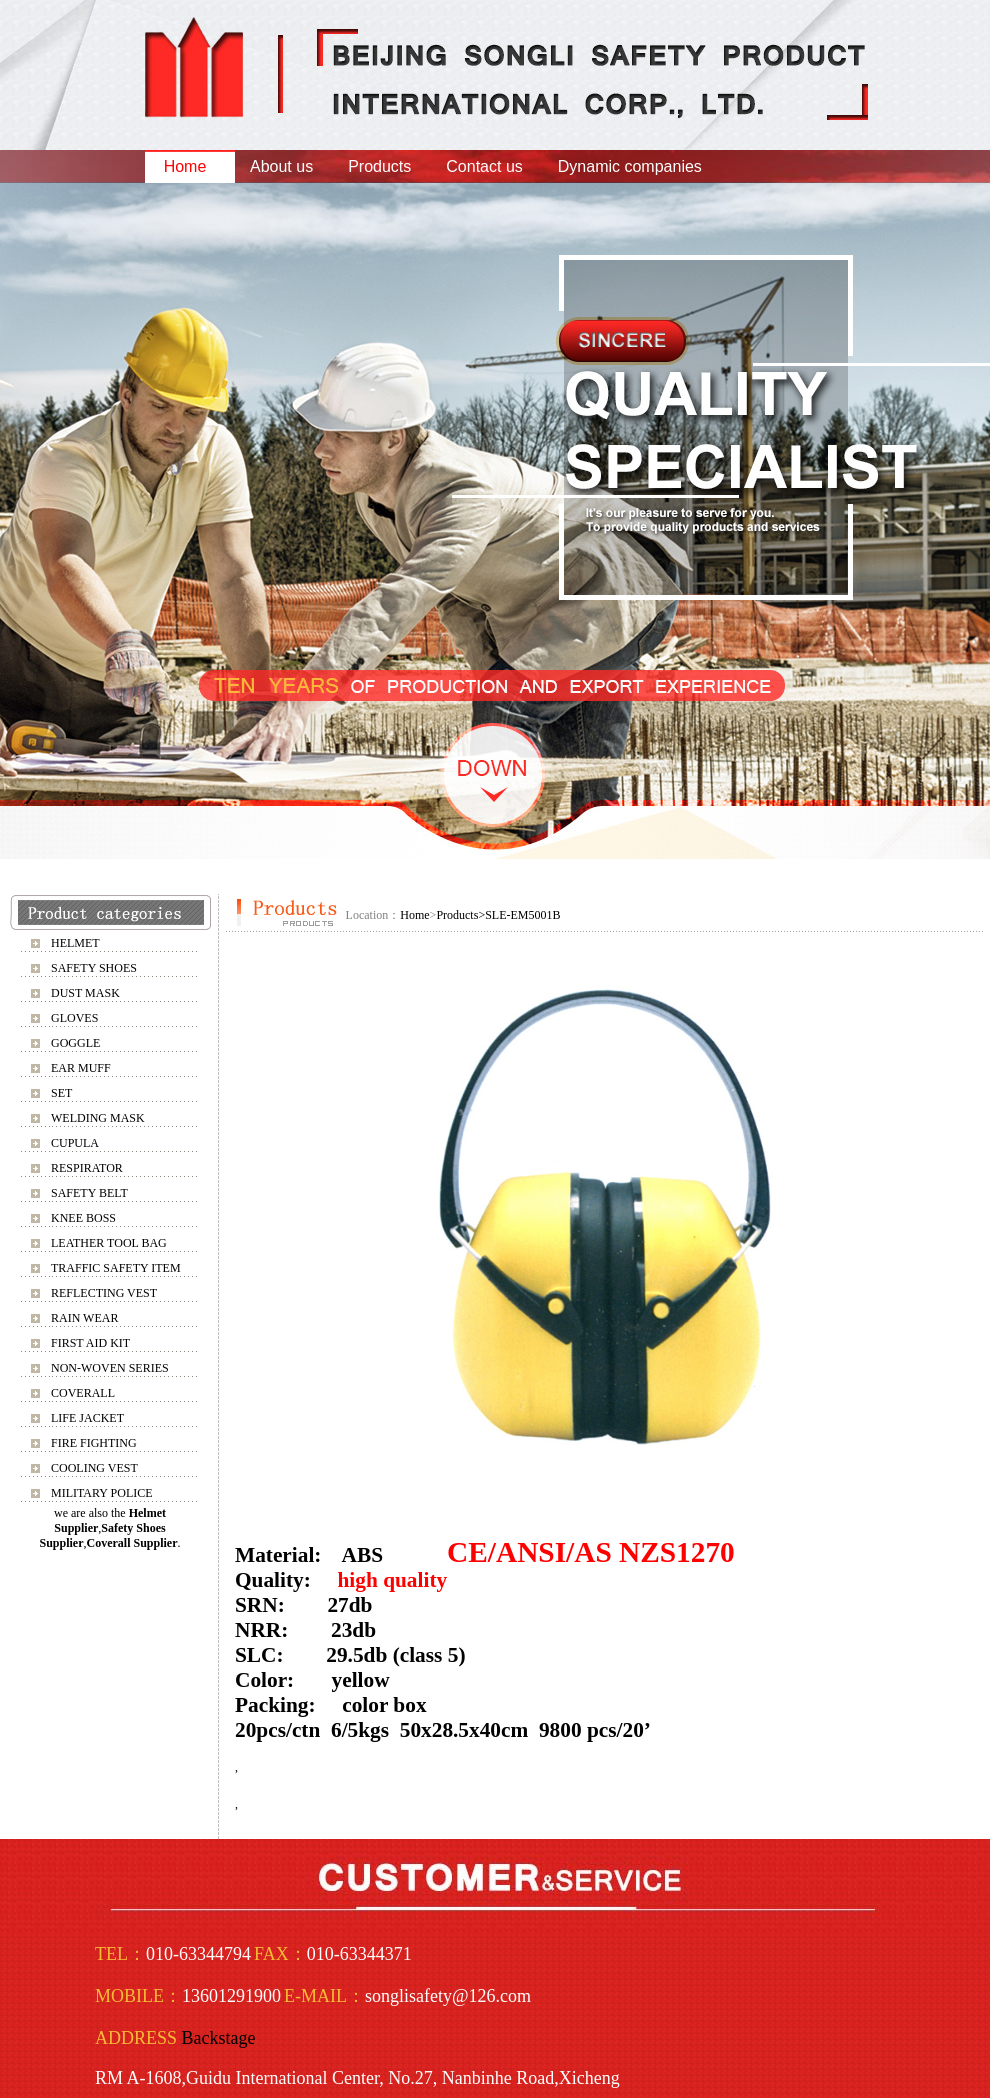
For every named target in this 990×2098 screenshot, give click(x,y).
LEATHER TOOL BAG (109, 1243)
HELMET (75, 943)
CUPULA (75, 1143)
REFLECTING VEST (104, 1293)
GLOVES (74, 1018)
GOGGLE (75, 1043)
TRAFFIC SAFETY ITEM (116, 1268)
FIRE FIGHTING (94, 1443)
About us (281, 166)
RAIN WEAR (84, 1318)
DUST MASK (85, 993)
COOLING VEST (94, 1468)
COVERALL (83, 1393)
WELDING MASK (98, 1118)
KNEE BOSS (83, 1218)
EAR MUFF (81, 1068)
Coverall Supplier (132, 1543)
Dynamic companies (630, 166)
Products (379, 166)
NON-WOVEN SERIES (110, 1368)
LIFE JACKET (87, 1418)
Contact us (484, 166)
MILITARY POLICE (102, 1493)
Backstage (219, 2038)
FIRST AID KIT (90, 1343)
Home (185, 166)
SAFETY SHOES (94, 968)
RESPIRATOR (87, 1168)
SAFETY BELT (89, 1193)
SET (61, 1093)
